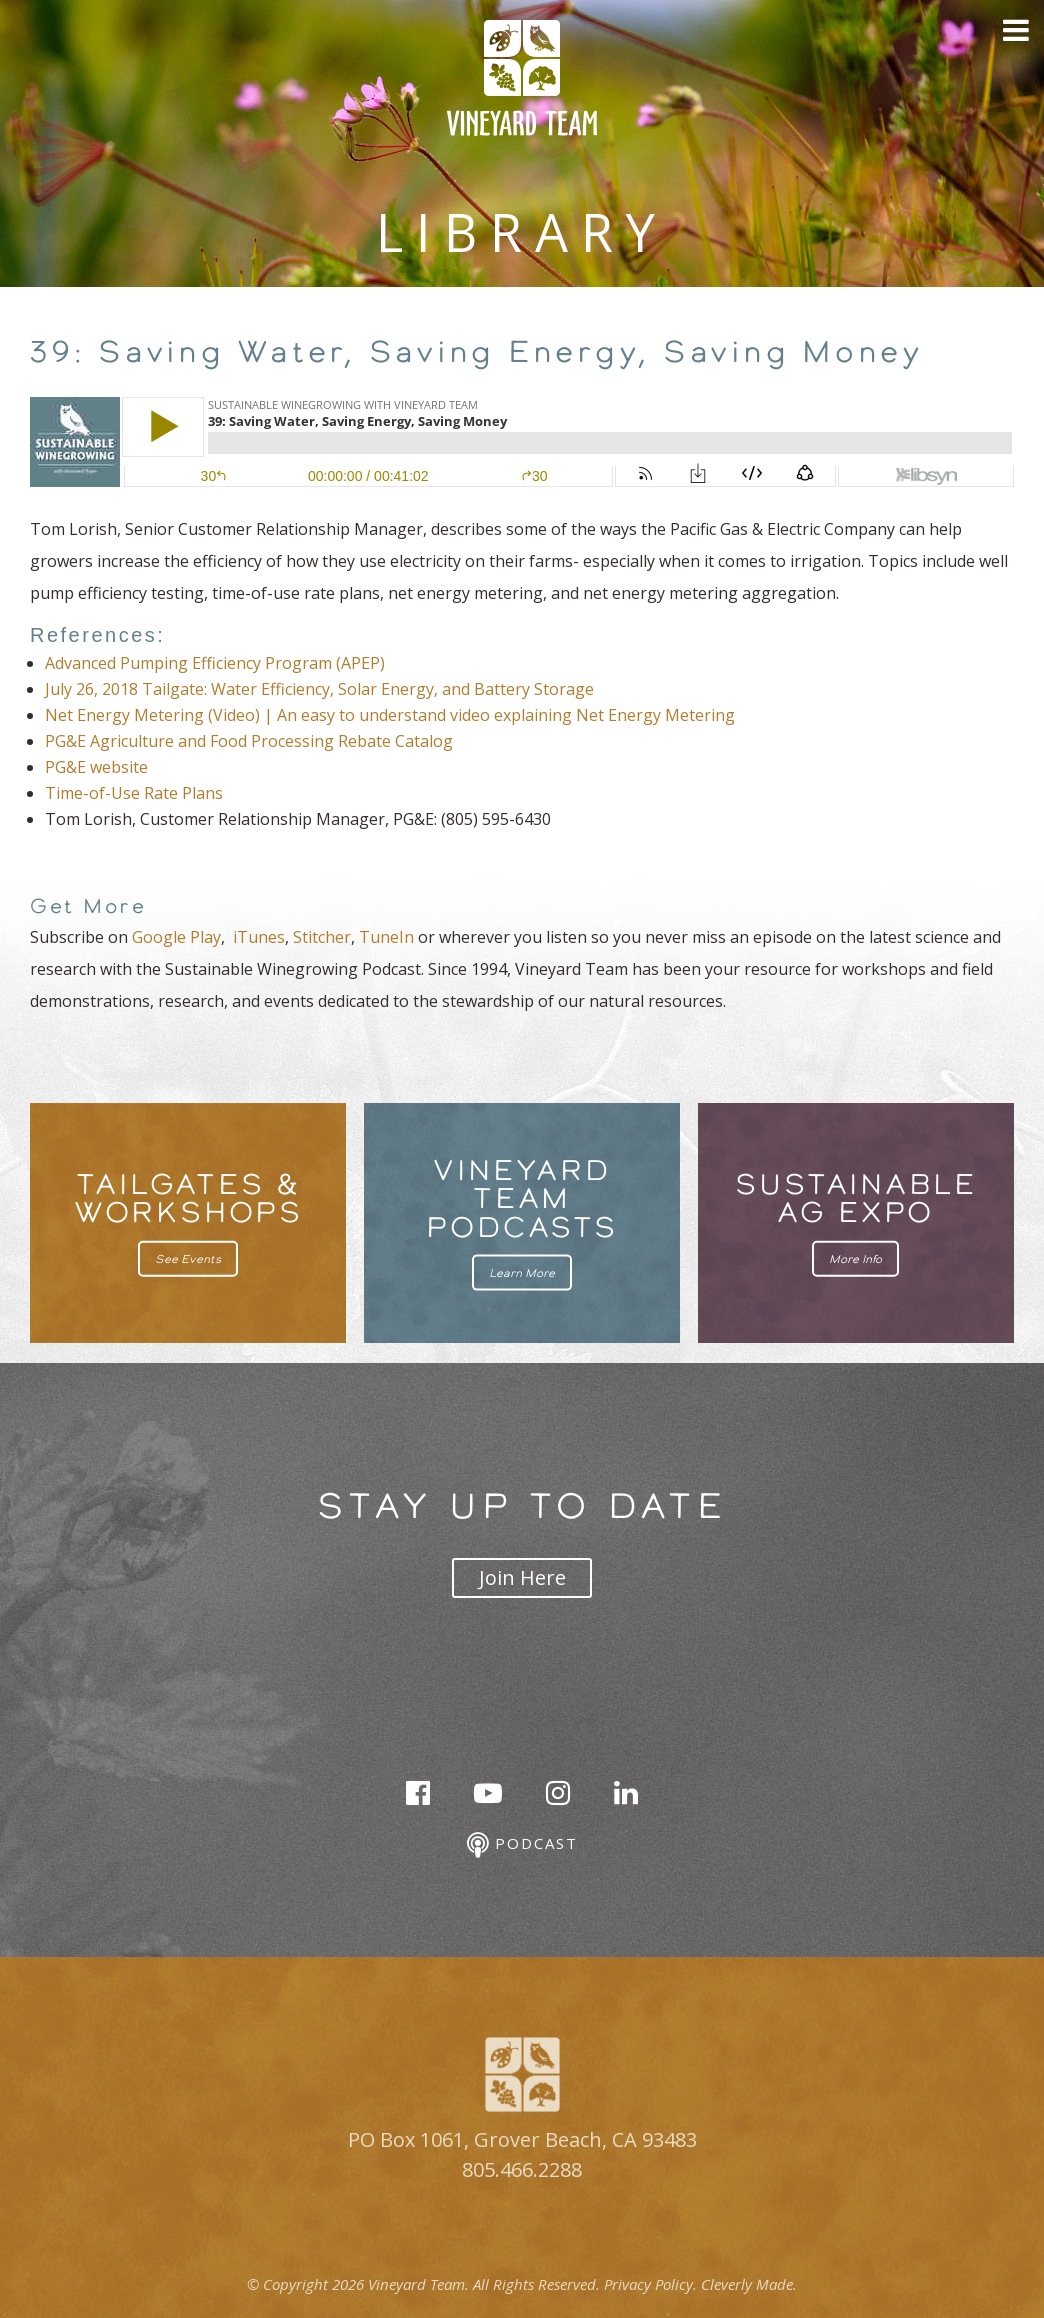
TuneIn (386, 937)
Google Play (176, 937)
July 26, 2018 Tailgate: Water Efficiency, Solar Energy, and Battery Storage (319, 689)
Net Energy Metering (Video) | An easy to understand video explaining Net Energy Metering (390, 715)
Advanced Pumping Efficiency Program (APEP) (215, 663)
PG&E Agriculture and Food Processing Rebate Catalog (249, 741)
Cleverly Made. (749, 2284)
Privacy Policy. (650, 2284)
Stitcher (322, 937)
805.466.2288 (522, 2169)
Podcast (522, 1845)
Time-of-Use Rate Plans (134, 793)
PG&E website (96, 767)
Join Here (522, 1577)
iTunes (259, 937)
